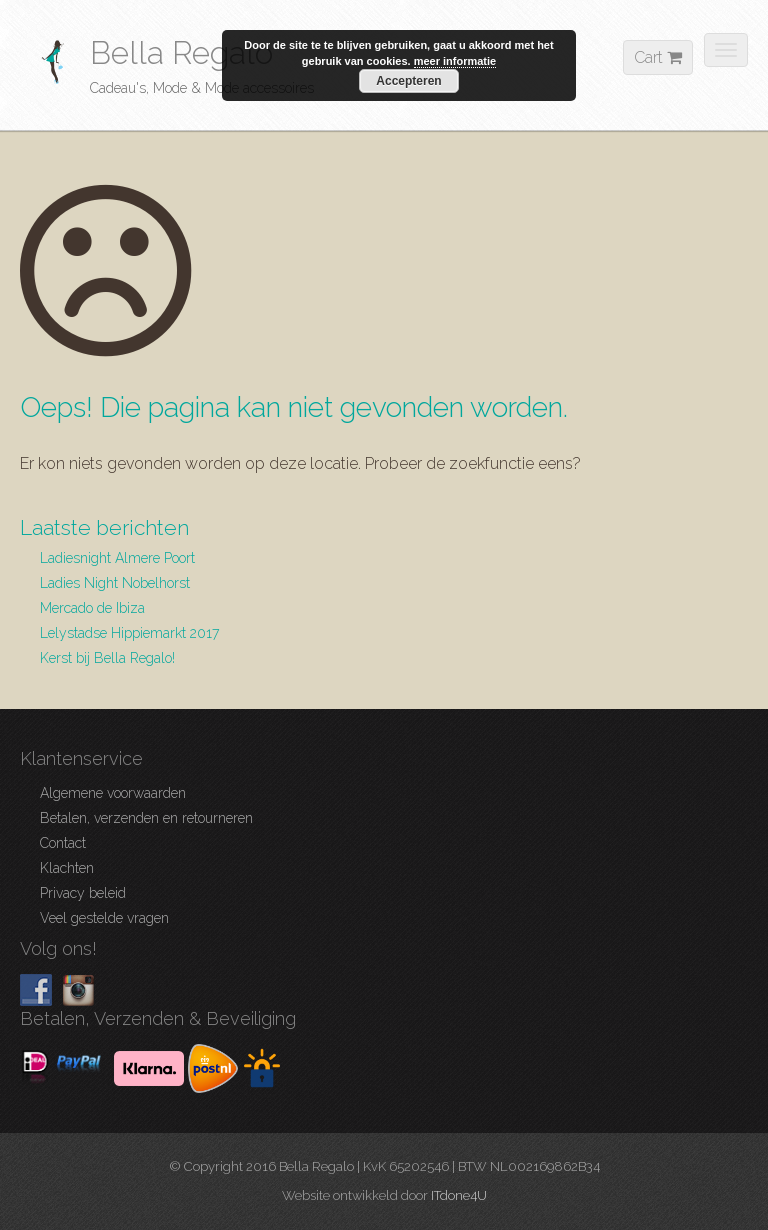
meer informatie (455, 61)
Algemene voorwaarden (113, 793)
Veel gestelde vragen (104, 918)
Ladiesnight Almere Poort (117, 558)
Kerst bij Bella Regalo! (107, 658)
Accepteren (408, 81)
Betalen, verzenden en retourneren (146, 818)
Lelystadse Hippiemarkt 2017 (129, 633)
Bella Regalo (181, 52)
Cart (658, 57)
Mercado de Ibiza (92, 608)
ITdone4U (459, 1195)
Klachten (67, 868)
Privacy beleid (83, 893)
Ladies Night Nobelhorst (115, 583)
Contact (63, 843)
